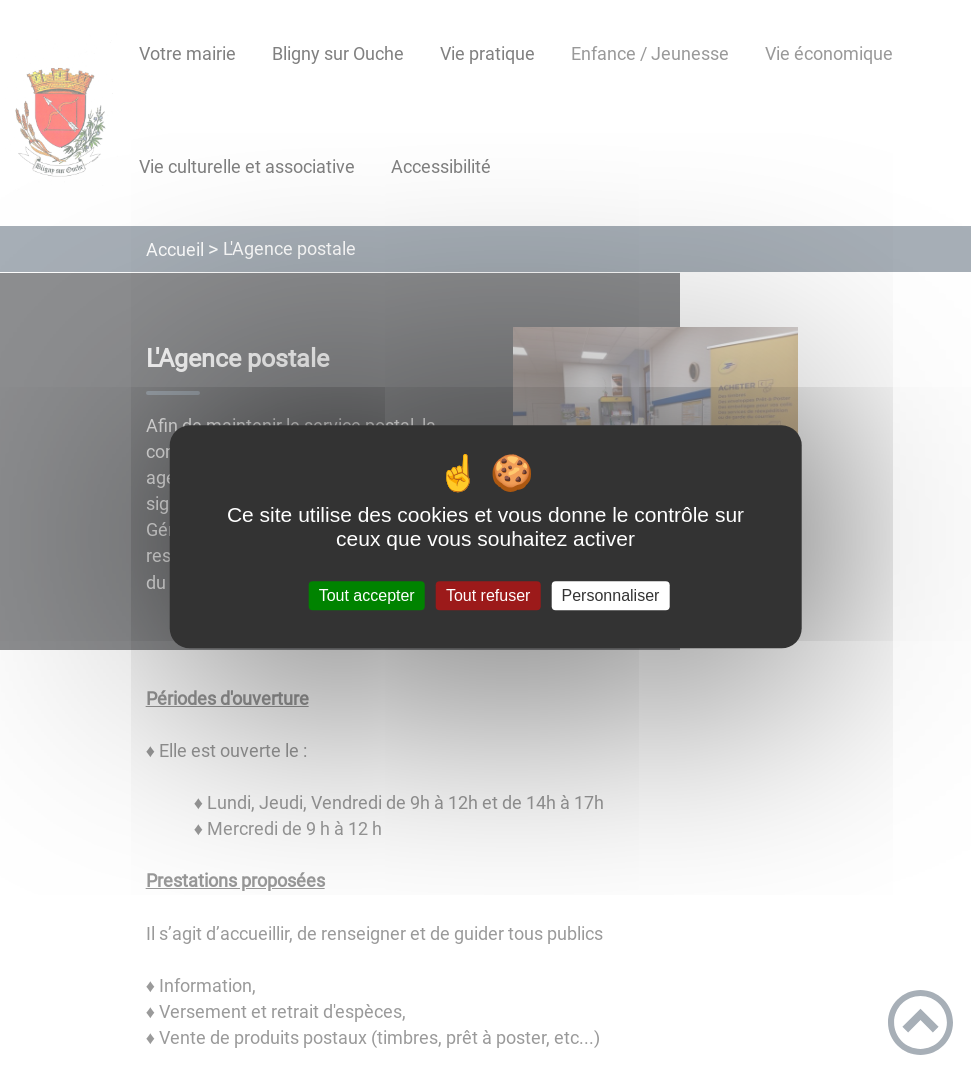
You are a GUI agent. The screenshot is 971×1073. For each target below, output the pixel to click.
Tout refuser (488, 595)
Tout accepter (367, 595)
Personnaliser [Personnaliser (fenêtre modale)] (611, 595)
